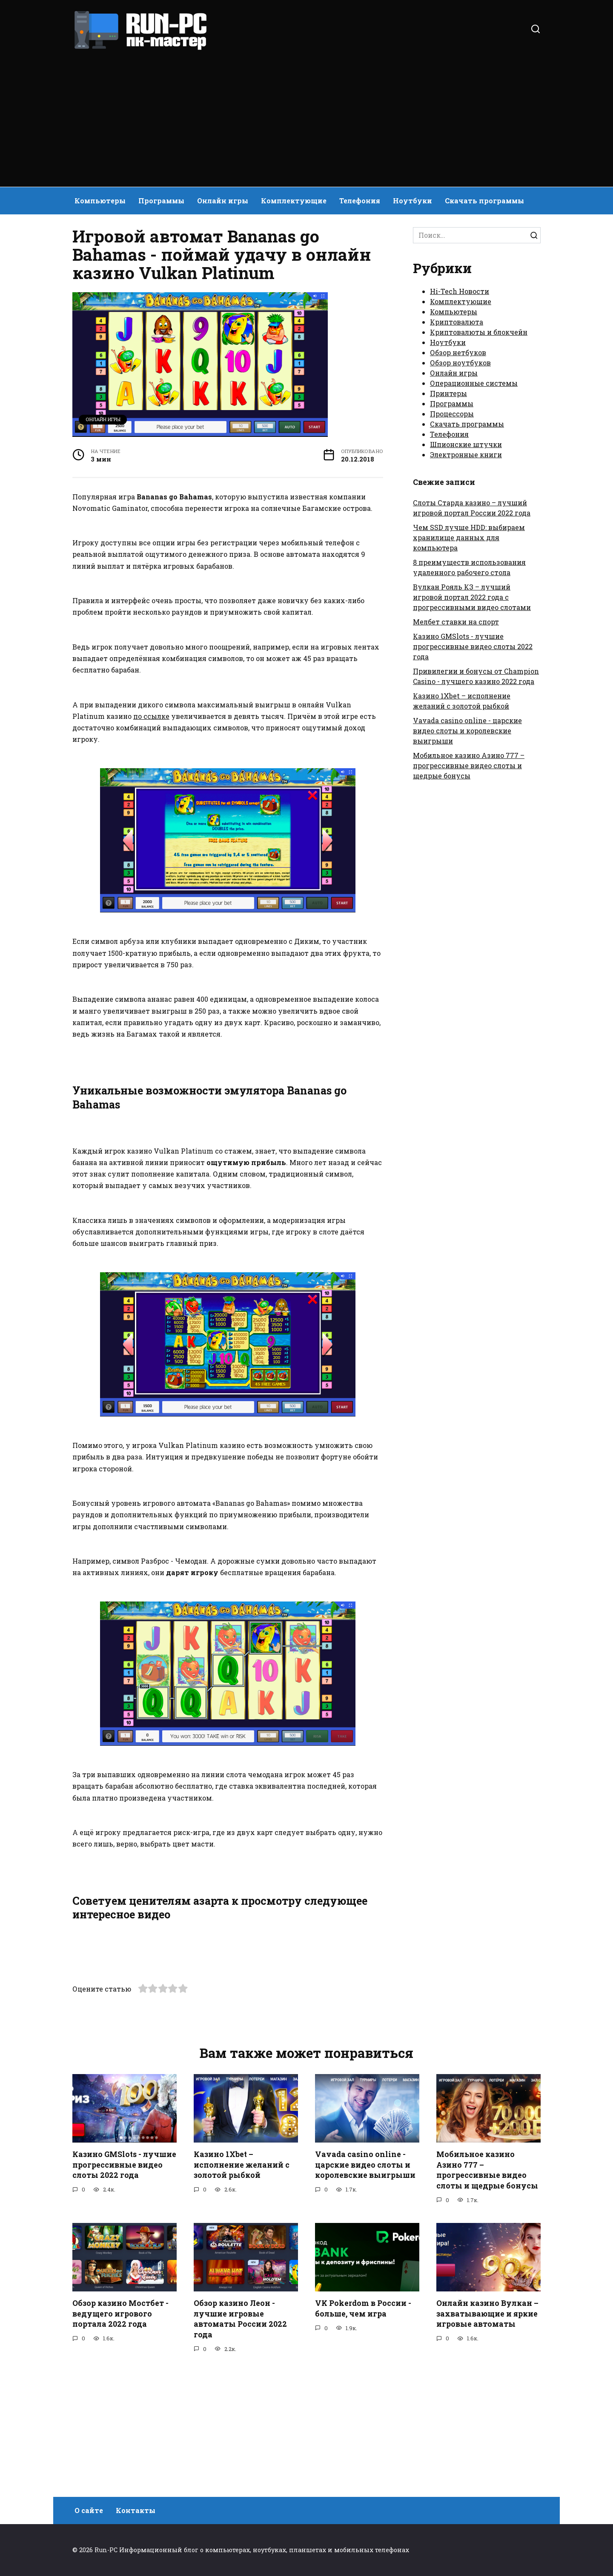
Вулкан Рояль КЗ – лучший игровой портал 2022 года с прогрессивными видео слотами (472, 597)
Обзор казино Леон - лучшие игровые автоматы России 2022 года (240, 2444)
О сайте (88, 2510)
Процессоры (452, 413)
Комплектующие (294, 200)
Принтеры (448, 393)
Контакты (135, 2510)
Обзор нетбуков (458, 352)
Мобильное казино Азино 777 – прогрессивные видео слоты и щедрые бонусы (468, 765)
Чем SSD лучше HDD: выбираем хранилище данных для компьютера (469, 537)
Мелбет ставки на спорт (456, 621)
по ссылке (151, 716)
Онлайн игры (222, 200)
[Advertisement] (306, 114)
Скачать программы (484, 200)
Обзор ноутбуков (460, 362)
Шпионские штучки (466, 444)
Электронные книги (466, 454)
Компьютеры (100, 200)
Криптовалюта (456, 321)
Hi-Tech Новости (459, 291)
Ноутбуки (412, 200)
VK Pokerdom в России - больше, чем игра (363, 2434)
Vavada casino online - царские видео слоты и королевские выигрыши (467, 730)
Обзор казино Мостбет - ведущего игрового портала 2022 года (120, 2439)
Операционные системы (474, 383)
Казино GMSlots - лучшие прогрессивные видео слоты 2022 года (473, 646)
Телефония (359, 200)
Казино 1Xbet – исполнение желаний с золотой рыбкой (241, 2290)
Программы (161, 200)
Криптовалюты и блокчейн (478, 332)
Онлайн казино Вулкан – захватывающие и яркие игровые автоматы (487, 2439)
